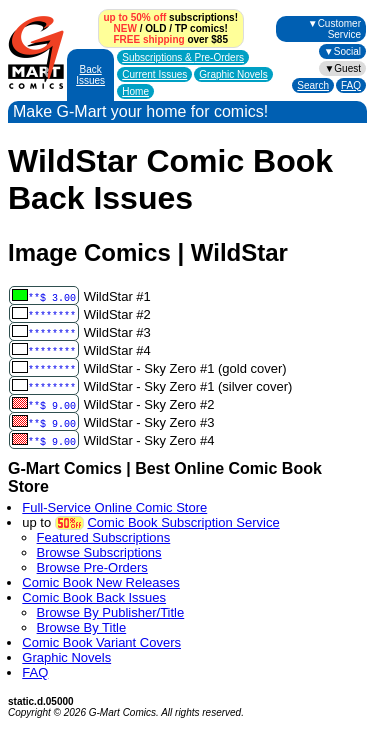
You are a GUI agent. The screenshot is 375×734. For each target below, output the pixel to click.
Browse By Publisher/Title (111, 612)
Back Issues (90, 75)
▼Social (342, 51)
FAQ (351, 85)
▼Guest (342, 68)
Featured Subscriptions (104, 537)
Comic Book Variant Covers (101, 642)
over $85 (171, 39)
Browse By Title (82, 627)
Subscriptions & (183, 57)
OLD (155, 28)
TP (181, 28)
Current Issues (154, 74)
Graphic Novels (233, 74)
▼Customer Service (334, 29)
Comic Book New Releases (101, 582)
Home (135, 91)
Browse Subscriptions (99, 552)
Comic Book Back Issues (94, 597)
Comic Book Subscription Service (183, 522)
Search (313, 85)
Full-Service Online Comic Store (114, 507)
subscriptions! (171, 17)
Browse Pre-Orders (92, 567)
